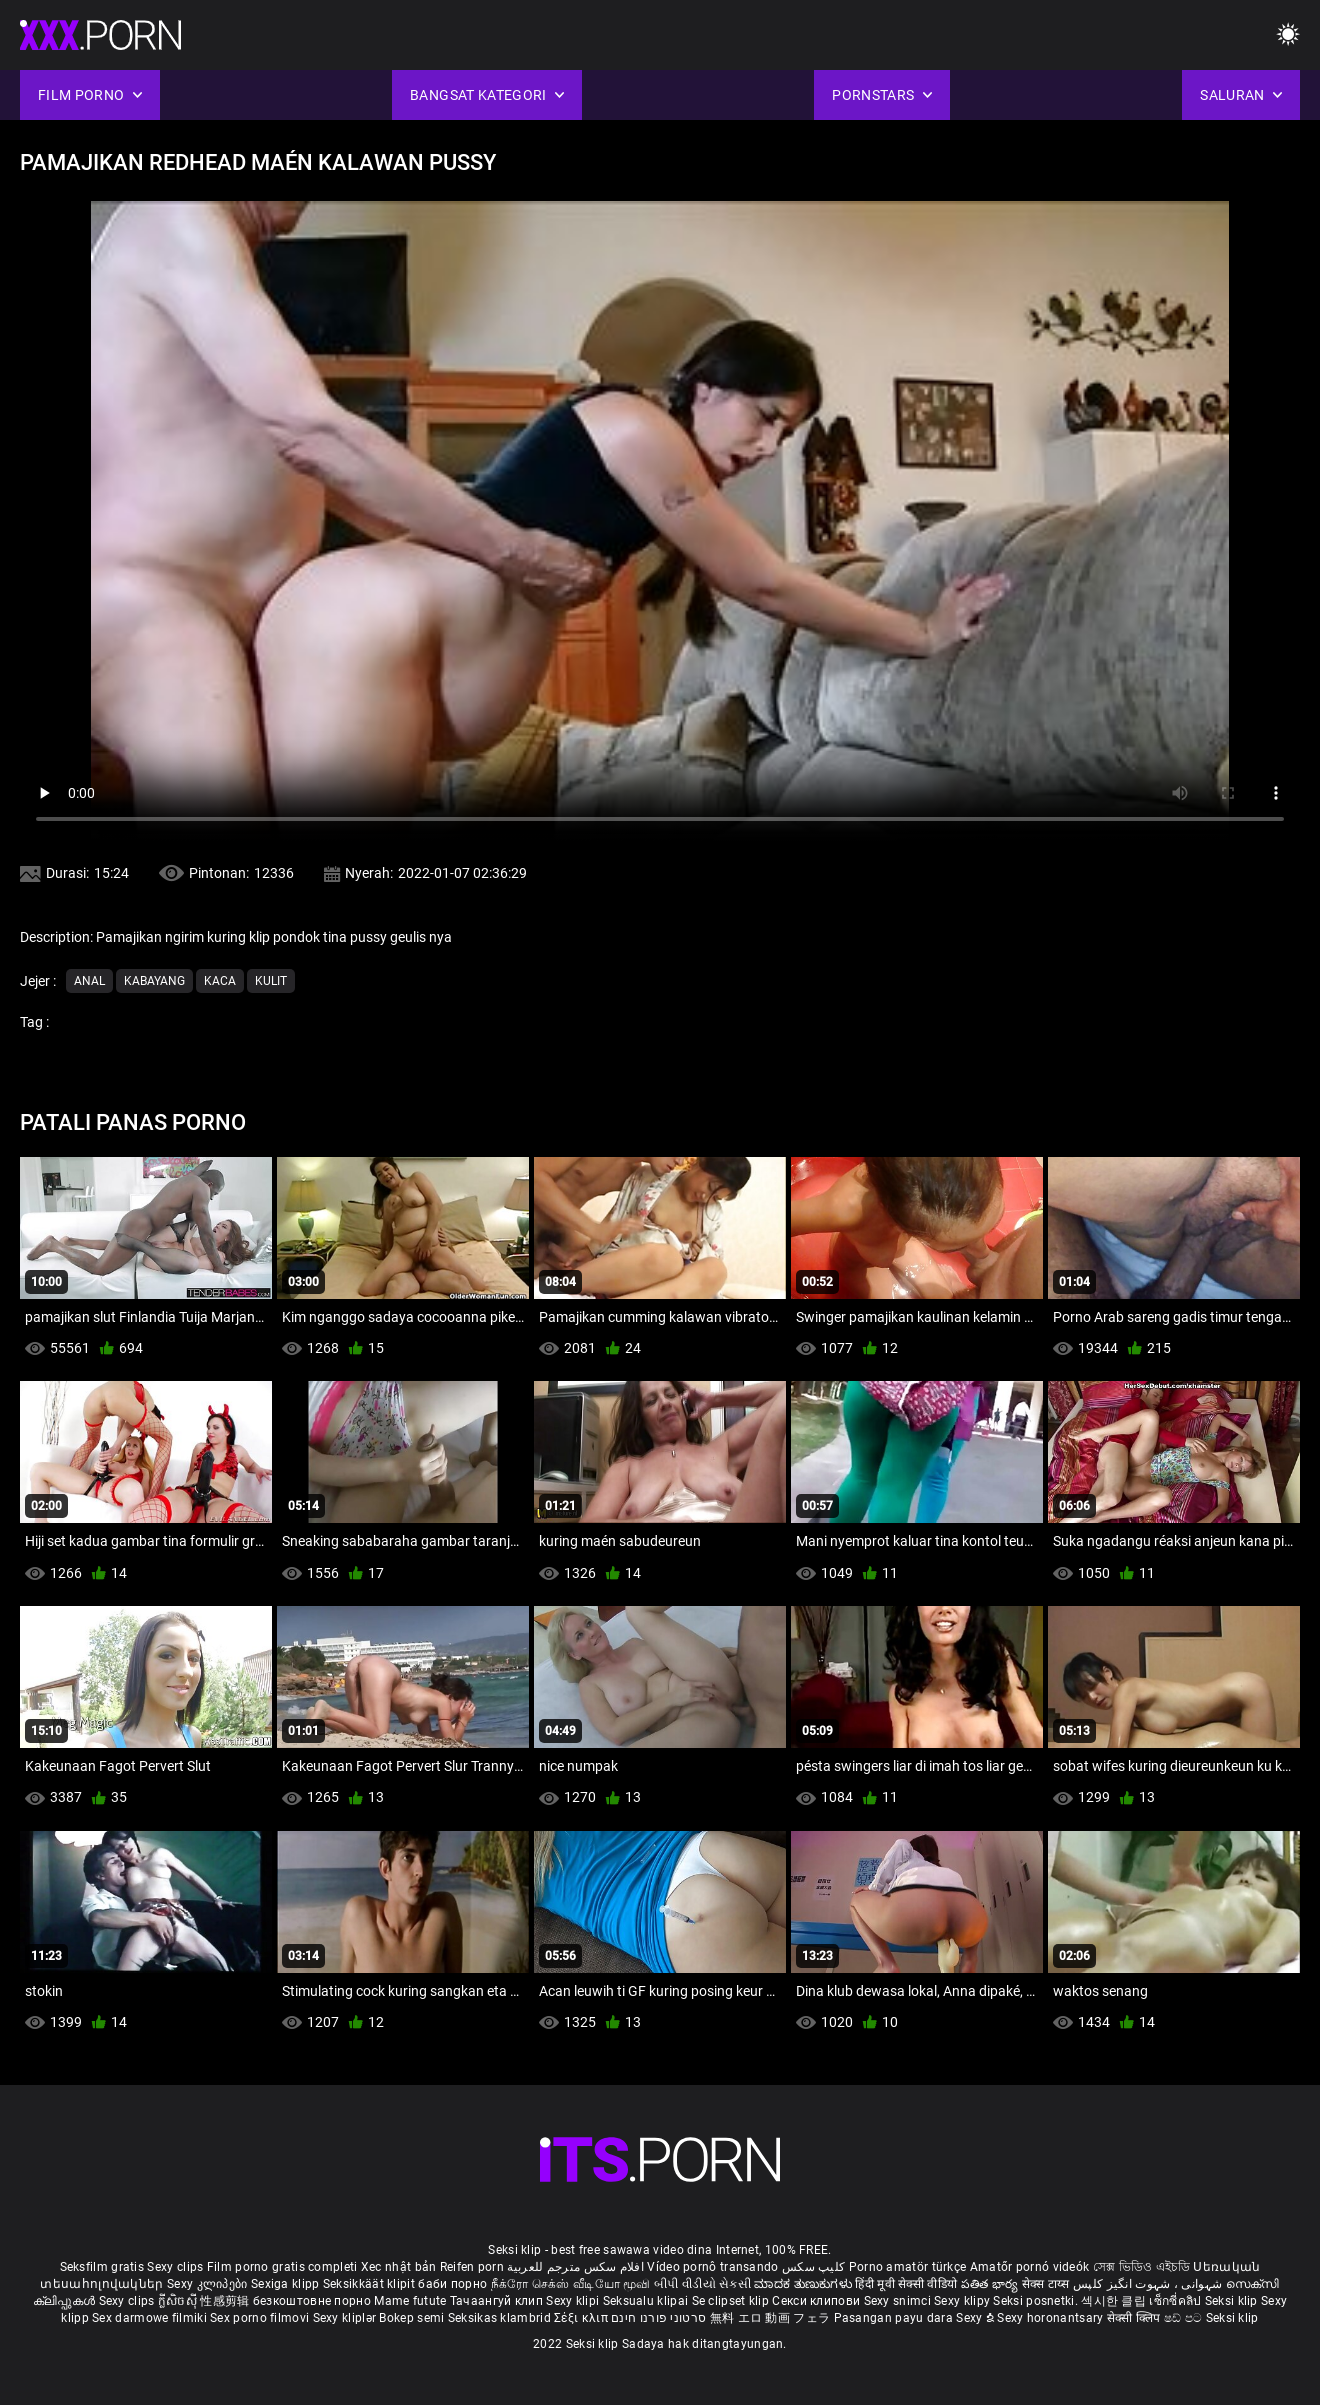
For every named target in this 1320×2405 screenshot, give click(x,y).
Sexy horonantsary (1051, 2318)
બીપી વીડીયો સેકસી (702, 2284)
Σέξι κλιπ (582, 2318)
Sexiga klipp (287, 2284)
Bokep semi (411, 2318)
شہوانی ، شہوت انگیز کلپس (1149, 2284)
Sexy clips (176, 2267)
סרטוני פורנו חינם (658, 2318)
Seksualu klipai (647, 2301)
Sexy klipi (574, 2301)
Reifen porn (472, 2267)
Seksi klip (1233, 2301)
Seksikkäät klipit (370, 2284)
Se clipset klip (732, 2301)
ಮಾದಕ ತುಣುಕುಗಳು (804, 2284)
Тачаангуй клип (498, 2301)
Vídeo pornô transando (712, 2267)
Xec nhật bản (399, 2267)
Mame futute (410, 2301)
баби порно (452, 2284)
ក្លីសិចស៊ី (179, 2301)
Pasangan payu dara (895, 2318)
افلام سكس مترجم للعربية (575, 2267)
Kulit (271, 981)
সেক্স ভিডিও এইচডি (1141, 2267)
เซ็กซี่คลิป (1176, 2301)
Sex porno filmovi (259, 2318)
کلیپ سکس (813, 2267)
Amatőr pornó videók (1030, 2267)
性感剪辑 (226, 2301)
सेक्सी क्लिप (1135, 2318)
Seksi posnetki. (1037, 2301)
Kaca (220, 981)
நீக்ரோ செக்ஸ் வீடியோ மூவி (571, 2284)
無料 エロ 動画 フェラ (770, 2318)
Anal (89, 981)
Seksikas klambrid (501, 2318)
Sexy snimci (899, 2301)
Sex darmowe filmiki (149, 2318)
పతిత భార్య (991, 2284)
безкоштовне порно (312, 2301)
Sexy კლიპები (209, 2284)
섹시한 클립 (1115, 2301)
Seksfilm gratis (102, 2267)
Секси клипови (817, 2301)
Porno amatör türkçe (908, 2267)
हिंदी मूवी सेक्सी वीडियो (906, 2284)
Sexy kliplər (346, 2318)
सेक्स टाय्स (1047, 2284)
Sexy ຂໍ (976, 2318)
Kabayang (154, 981)
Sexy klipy (963, 2301)
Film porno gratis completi (282, 2267)
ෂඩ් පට (1185, 2318)
